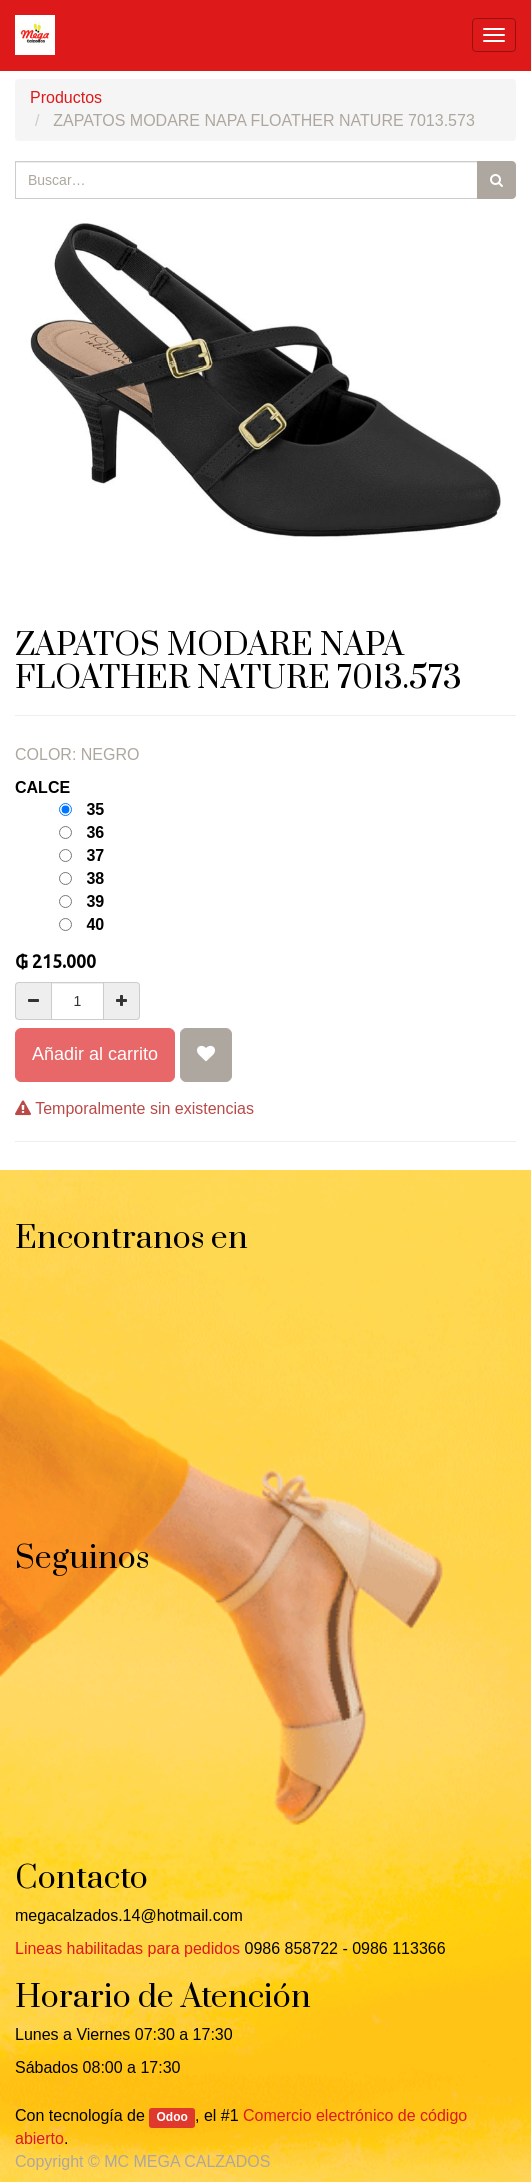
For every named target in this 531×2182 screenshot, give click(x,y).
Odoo (172, 2117)
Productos (66, 97)
